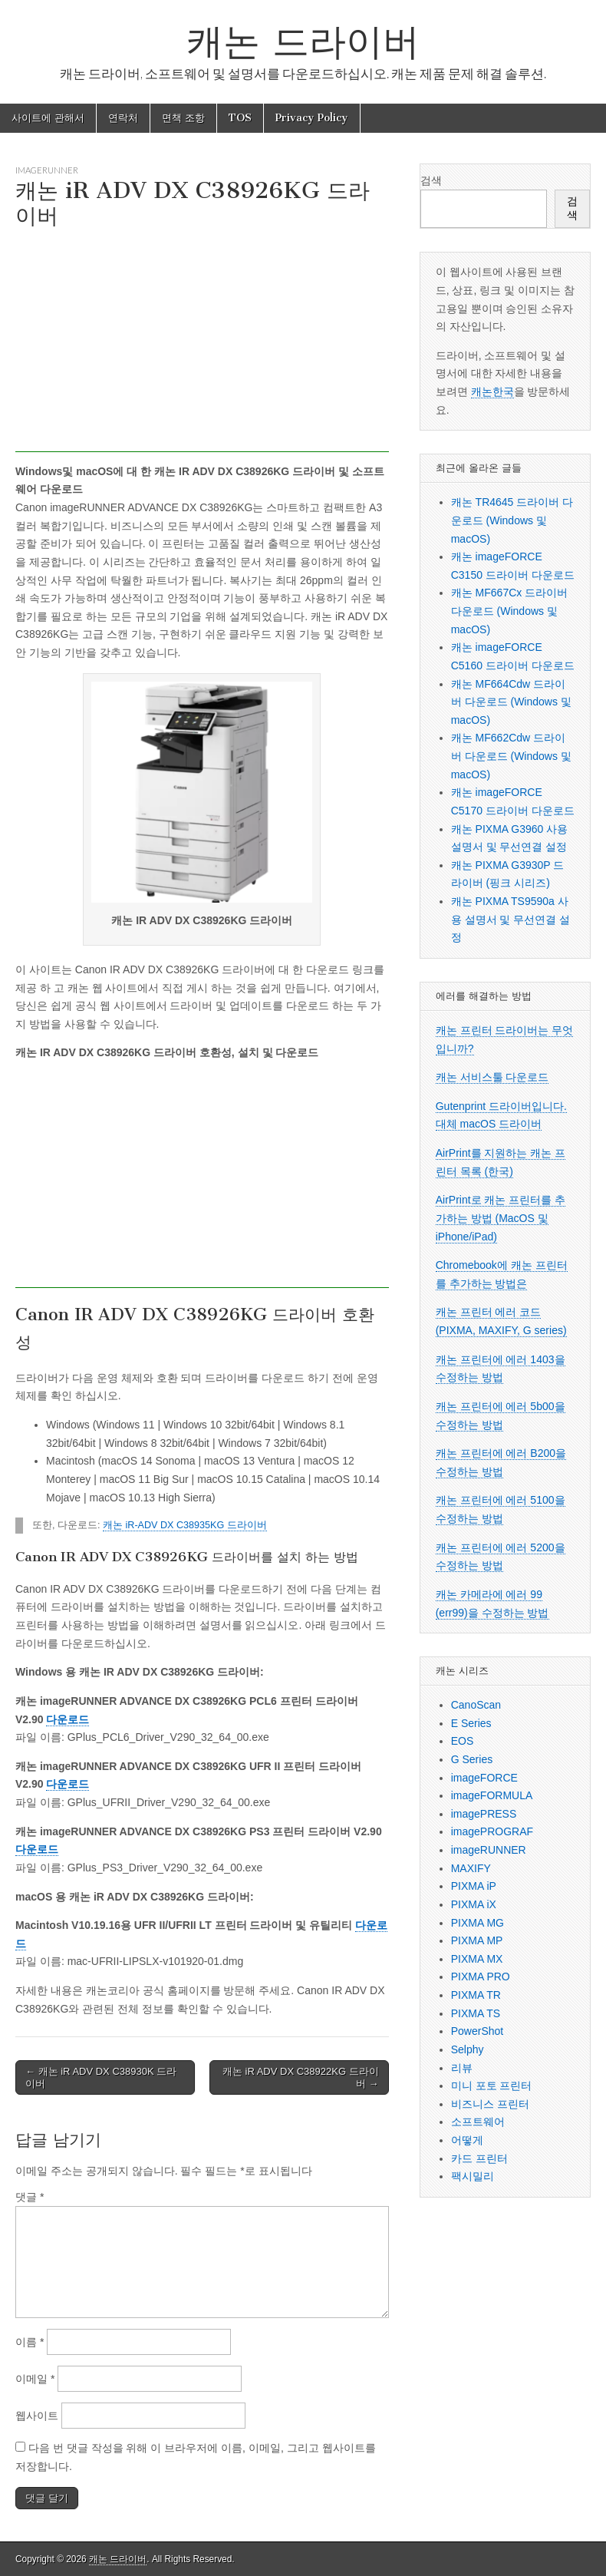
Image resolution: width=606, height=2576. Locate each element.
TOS (240, 117)
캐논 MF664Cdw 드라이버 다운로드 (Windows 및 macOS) (511, 702)
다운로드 (67, 1719)
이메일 (34, 2379)
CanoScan (476, 1705)
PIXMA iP (473, 1886)
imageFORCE (484, 1778)
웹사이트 (36, 2415)
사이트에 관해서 (48, 117)
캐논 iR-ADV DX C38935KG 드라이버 (185, 1525)
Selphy (467, 2049)
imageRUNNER (46, 170)
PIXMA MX (477, 1959)
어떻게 (467, 2140)
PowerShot (477, 2031)
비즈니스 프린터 (490, 2104)
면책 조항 (183, 117)
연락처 (123, 117)
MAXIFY (471, 1868)
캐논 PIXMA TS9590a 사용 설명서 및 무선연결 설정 (511, 919)
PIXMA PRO (480, 1976)
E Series (471, 1723)
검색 (431, 180)
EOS (462, 1741)
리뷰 (462, 2068)
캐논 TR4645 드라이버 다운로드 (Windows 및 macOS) (512, 520)
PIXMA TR (476, 1995)
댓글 (29, 2197)
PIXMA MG (477, 1923)
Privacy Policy (311, 117)
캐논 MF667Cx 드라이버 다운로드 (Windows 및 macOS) (509, 610)
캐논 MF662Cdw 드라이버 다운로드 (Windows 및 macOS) (511, 756)
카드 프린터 (479, 2158)
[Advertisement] (202, 344)
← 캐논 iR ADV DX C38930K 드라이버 (100, 2077)
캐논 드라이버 (303, 41)
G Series (471, 1759)
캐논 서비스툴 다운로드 (492, 1077)
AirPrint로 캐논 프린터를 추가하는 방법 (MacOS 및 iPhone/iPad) (501, 1218)
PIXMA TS (475, 2013)
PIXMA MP (477, 1940)
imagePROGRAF (492, 1831)
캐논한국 (492, 391)
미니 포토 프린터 (491, 2085)
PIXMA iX (473, 1904)
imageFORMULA (492, 1795)
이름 (29, 2342)
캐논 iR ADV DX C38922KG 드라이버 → (300, 2077)
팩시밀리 (472, 2176)
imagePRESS (484, 1814)
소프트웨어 (478, 2121)
